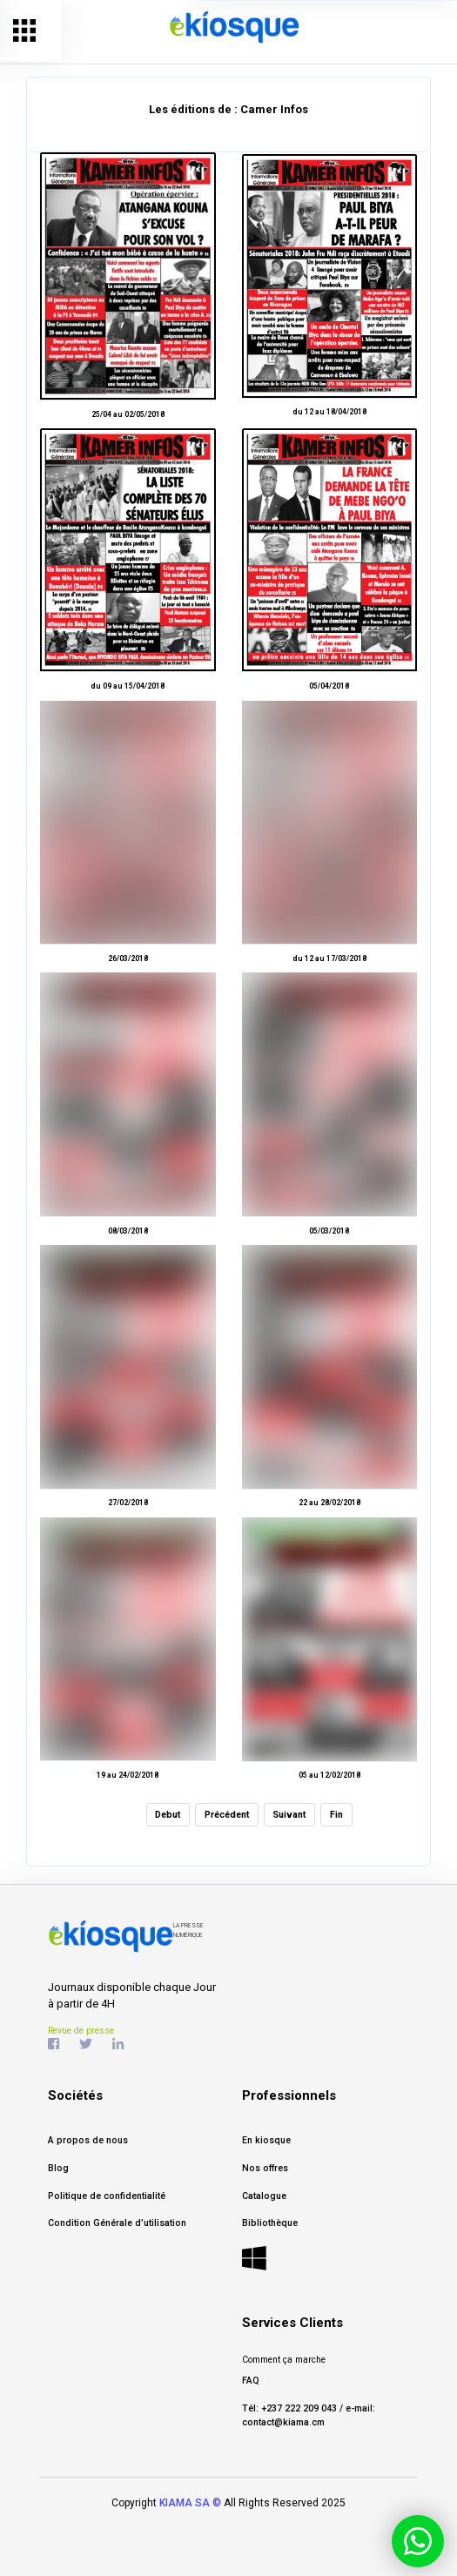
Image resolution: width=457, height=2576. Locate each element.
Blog (58, 2168)
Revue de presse (81, 2030)
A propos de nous (88, 2140)
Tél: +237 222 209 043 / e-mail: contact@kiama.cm (308, 2415)
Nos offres (265, 2168)
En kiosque (266, 2140)
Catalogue (264, 2196)
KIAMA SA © (190, 2503)
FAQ (250, 2380)
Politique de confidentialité (106, 2196)
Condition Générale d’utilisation (117, 2223)
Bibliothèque (270, 2223)
